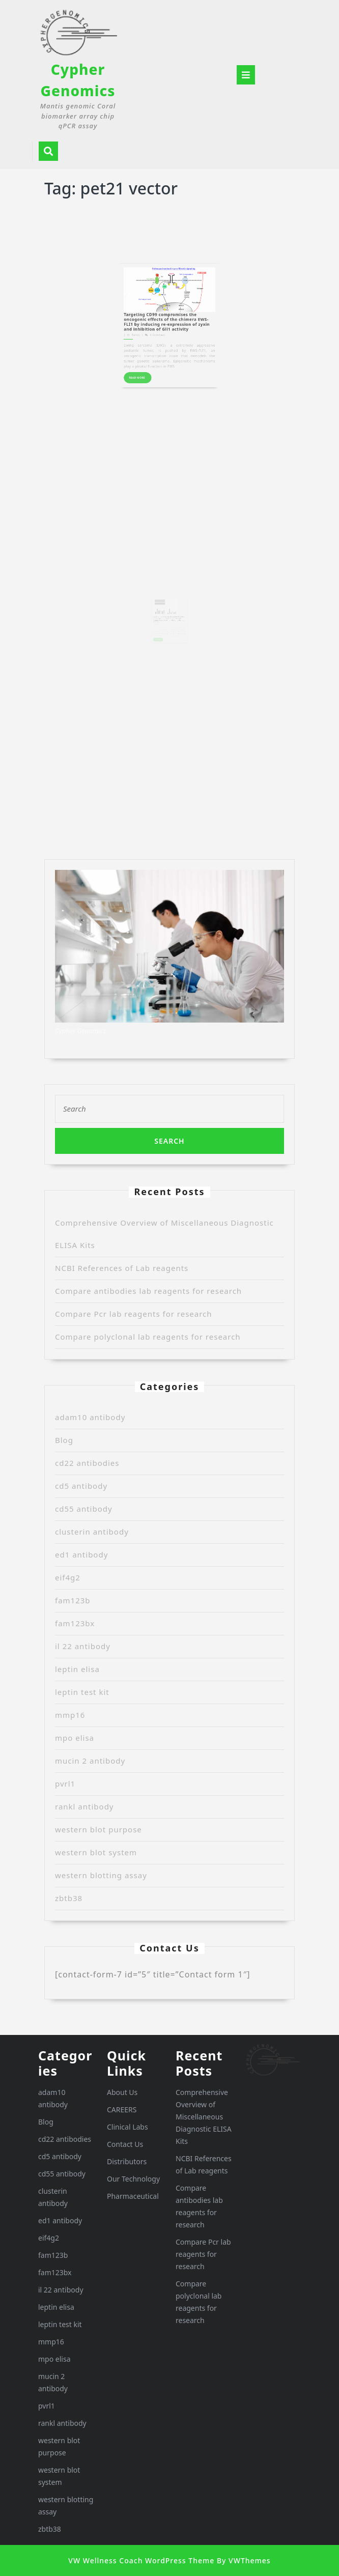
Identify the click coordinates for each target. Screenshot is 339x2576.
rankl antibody (84, 1806)
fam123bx (75, 1623)
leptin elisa (77, 1669)
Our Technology (133, 2179)
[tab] (246, 74)
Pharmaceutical (133, 2196)
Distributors (127, 2161)
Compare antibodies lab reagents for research (148, 1291)
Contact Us (125, 2144)
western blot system (96, 1852)
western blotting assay (101, 1875)
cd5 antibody (81, 1486)
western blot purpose (98, 1829)
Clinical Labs (127, 2127)
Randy (153, 289)
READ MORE (156, 310)
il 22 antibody (82, 1646)
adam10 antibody (90, 1417)
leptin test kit (82, 1692)
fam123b (73, 1600)
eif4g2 (67, 1577)
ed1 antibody (81, 1554)
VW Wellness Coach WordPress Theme (141, 2560)
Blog (64, 1440)
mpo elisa (74, 1738)
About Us (122, 2092)
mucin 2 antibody (90, 1761)
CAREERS (121, 2109)
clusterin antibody (92, 1531)
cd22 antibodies (87, 1463)
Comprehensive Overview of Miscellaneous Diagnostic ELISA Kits (204, 2116)
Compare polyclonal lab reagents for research (148, 1337)
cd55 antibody (83, 1509)
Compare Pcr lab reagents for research (133, 1314)
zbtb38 (68, 1898)
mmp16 (70, 1715)
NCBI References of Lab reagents (121, 1268)
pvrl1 (65, 1783)
